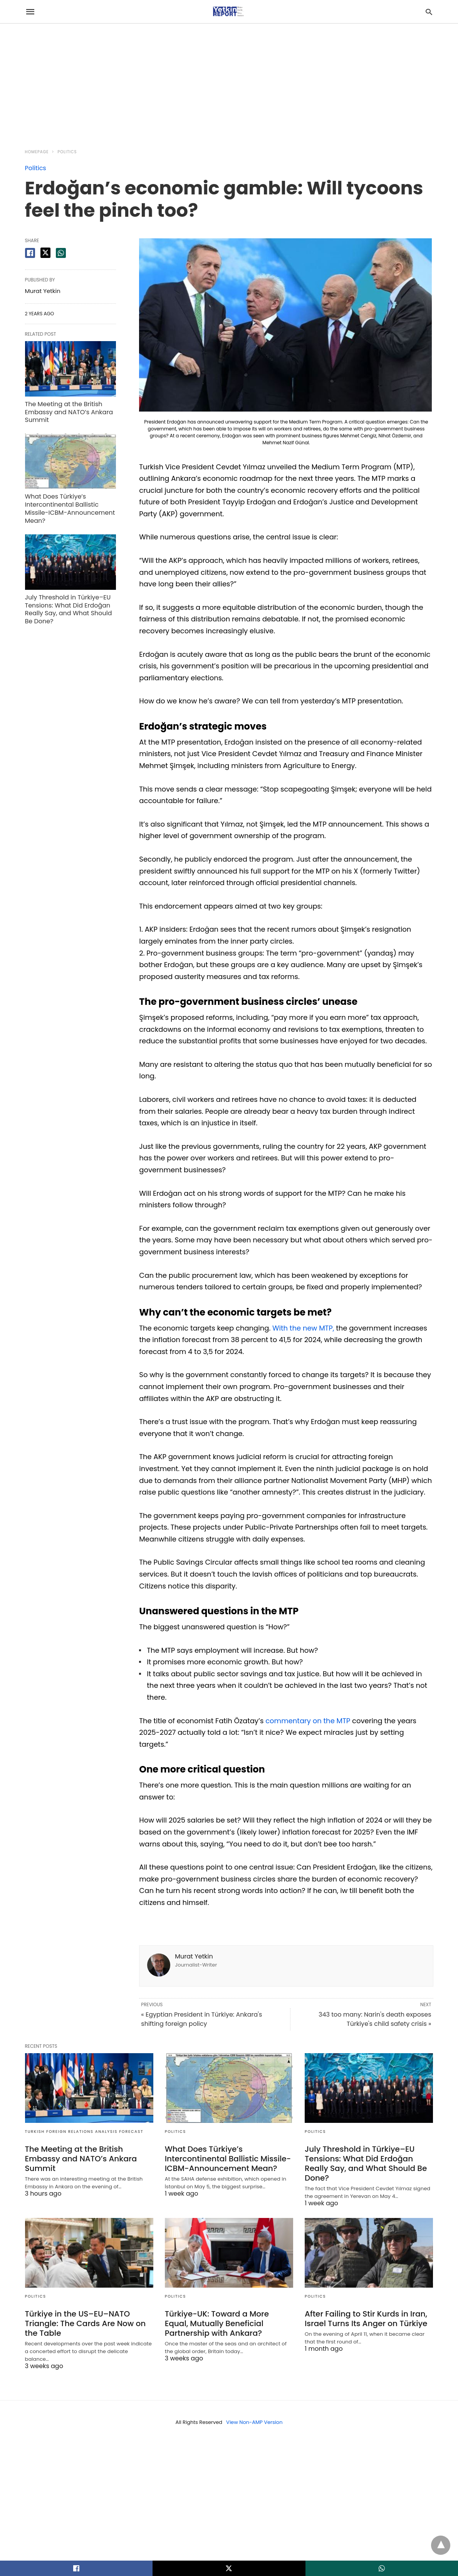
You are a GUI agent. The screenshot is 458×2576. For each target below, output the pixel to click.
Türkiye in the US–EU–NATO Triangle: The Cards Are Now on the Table (85, 2323)
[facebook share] (30, 253)
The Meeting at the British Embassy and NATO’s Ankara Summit (69, 412)
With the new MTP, (303, 1328)
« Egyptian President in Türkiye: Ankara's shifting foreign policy (201, 2019)
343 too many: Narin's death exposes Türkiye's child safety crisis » (375, 2019)
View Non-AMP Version (254, 2422)
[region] (229, 82)
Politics (67, 152)
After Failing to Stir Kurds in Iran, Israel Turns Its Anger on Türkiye (366, 2318)
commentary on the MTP (307, 1721)
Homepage (37, 152)
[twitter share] (45, 253)
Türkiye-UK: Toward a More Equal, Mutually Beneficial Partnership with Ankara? (217, 2323)
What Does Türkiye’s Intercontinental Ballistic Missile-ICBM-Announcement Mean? (70, 508)
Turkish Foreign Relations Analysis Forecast (84, 2131)
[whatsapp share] (61, 253)
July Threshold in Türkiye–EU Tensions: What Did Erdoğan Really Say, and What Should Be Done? (68, 609)
